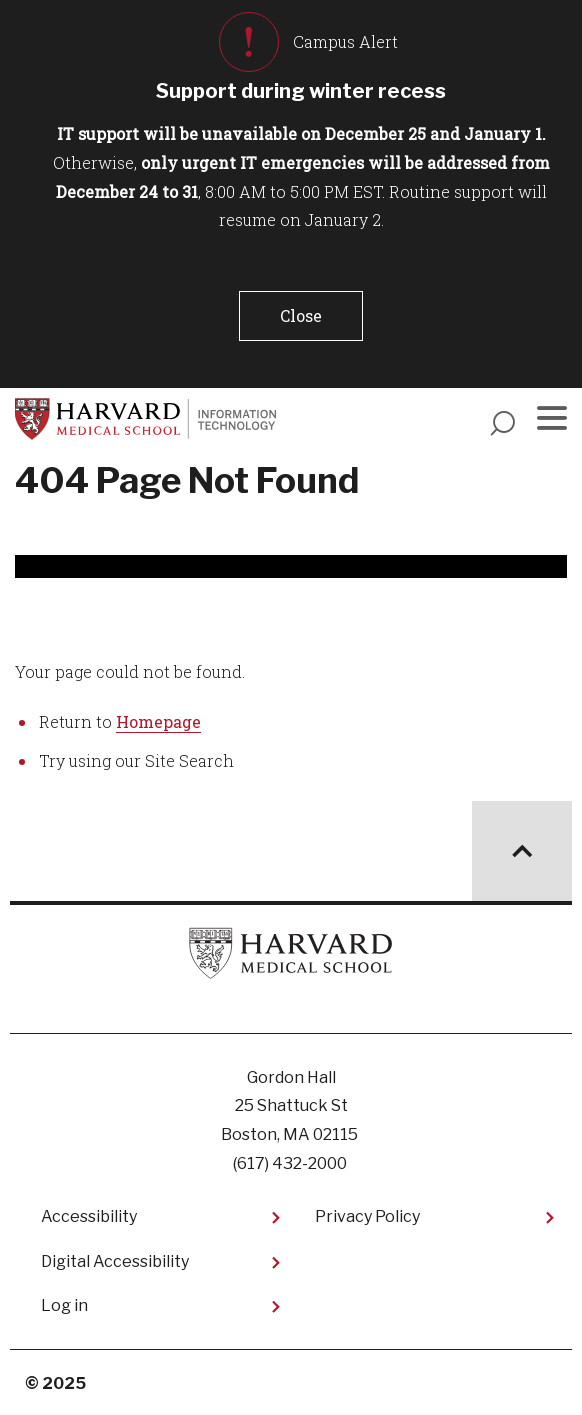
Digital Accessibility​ (115, 1261)
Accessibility (89, 1216)
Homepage (158, 721)
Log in (64, 1305)
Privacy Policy (367, 1216)
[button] (301, 316)
